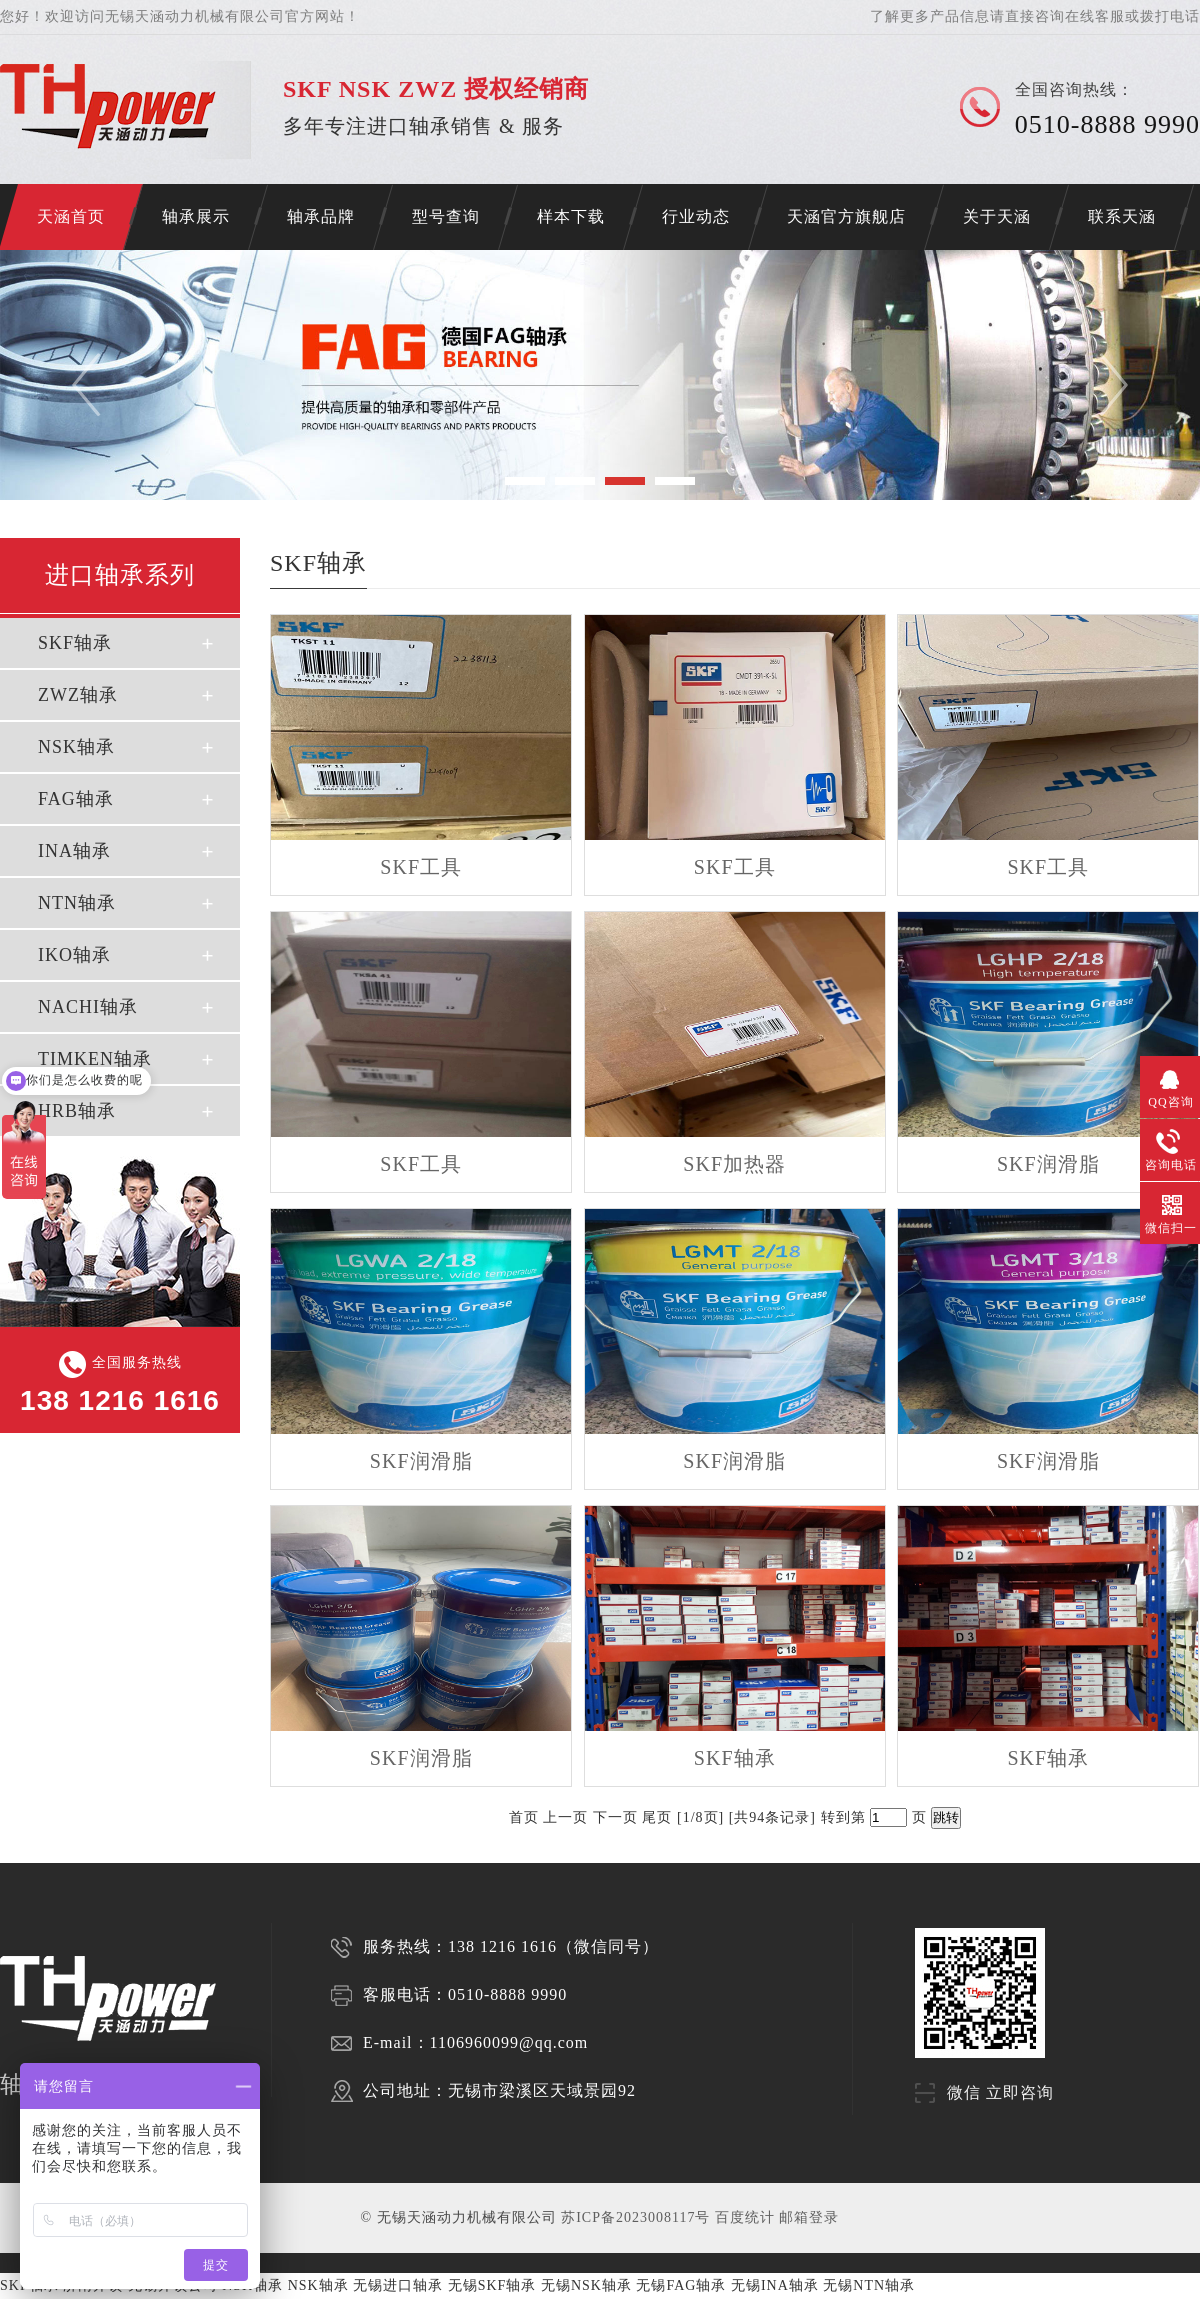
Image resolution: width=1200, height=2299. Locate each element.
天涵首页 (71, 216)
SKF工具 (421, 867)
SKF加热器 (734, 1164)
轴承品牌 (321, 216)
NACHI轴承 (88, 1007)
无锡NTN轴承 (869, 2285)
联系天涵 (1122, 216)
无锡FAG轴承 (681, 2285)
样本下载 (571, 216)
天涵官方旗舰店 (846, 216)
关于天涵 (997, 216)
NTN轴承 (77, 903)
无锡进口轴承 (398, 2285)
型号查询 (446, 216)
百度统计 (745, 2217)
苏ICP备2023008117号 (635, 2217)
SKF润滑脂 (1048, 1164)
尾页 (657, 1817)
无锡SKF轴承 (492, 2285)
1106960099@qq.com (509, 2042)
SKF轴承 (75, 643)
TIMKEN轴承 (95, 1059)
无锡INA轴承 (775, 2285)
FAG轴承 (76, 799)
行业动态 (696, 216)
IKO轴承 (74, 955)
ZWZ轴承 (78, 695)
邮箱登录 (809, 2217)
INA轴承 (74, 851)
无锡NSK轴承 (586, 2285)
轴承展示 (196, 216)
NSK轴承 (76, 747)
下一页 (615, 1817)
